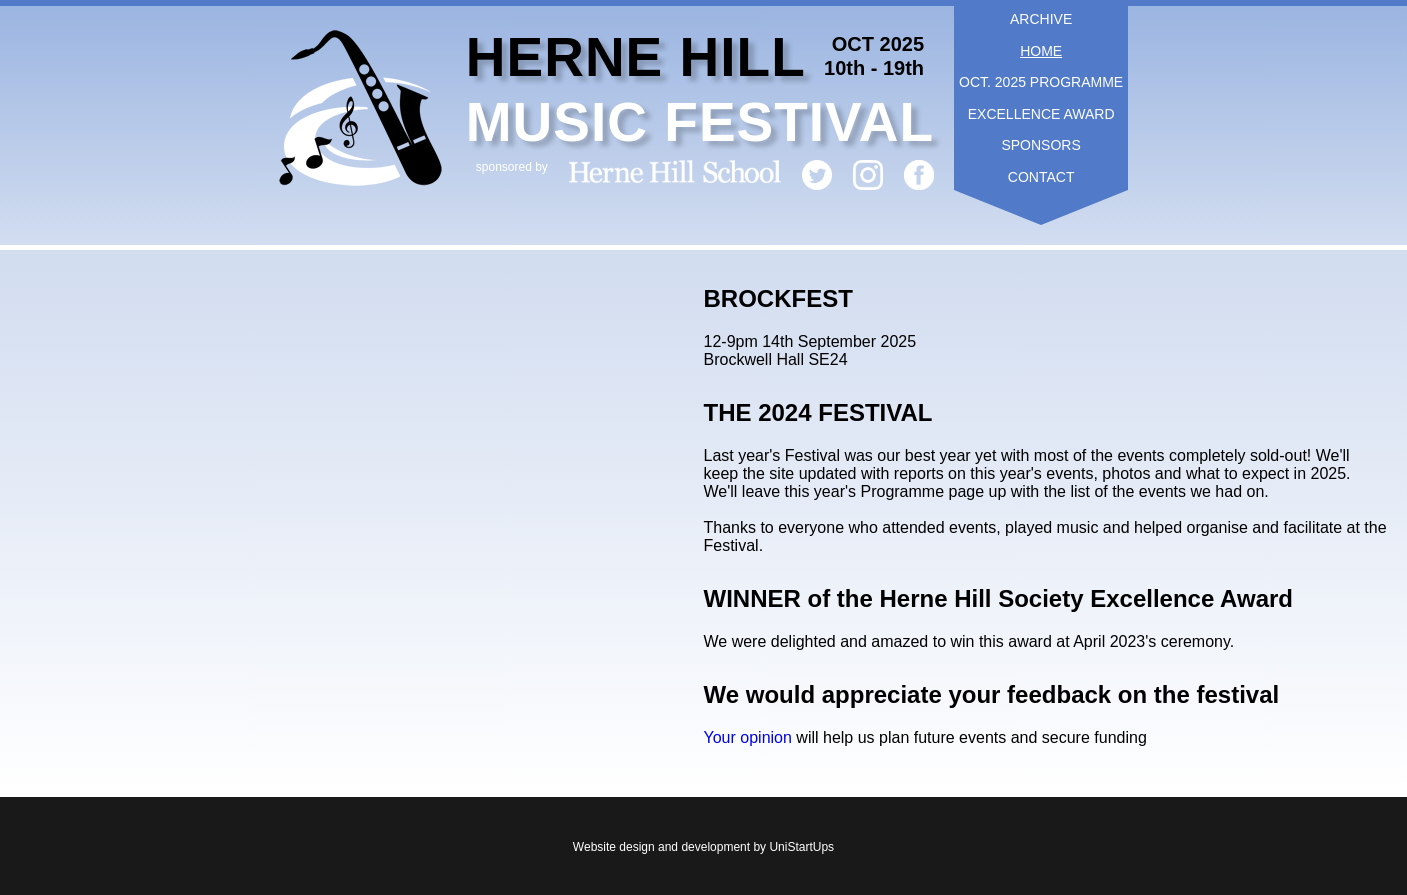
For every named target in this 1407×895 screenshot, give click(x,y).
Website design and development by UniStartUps (703, 847)
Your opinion (750, 737)
